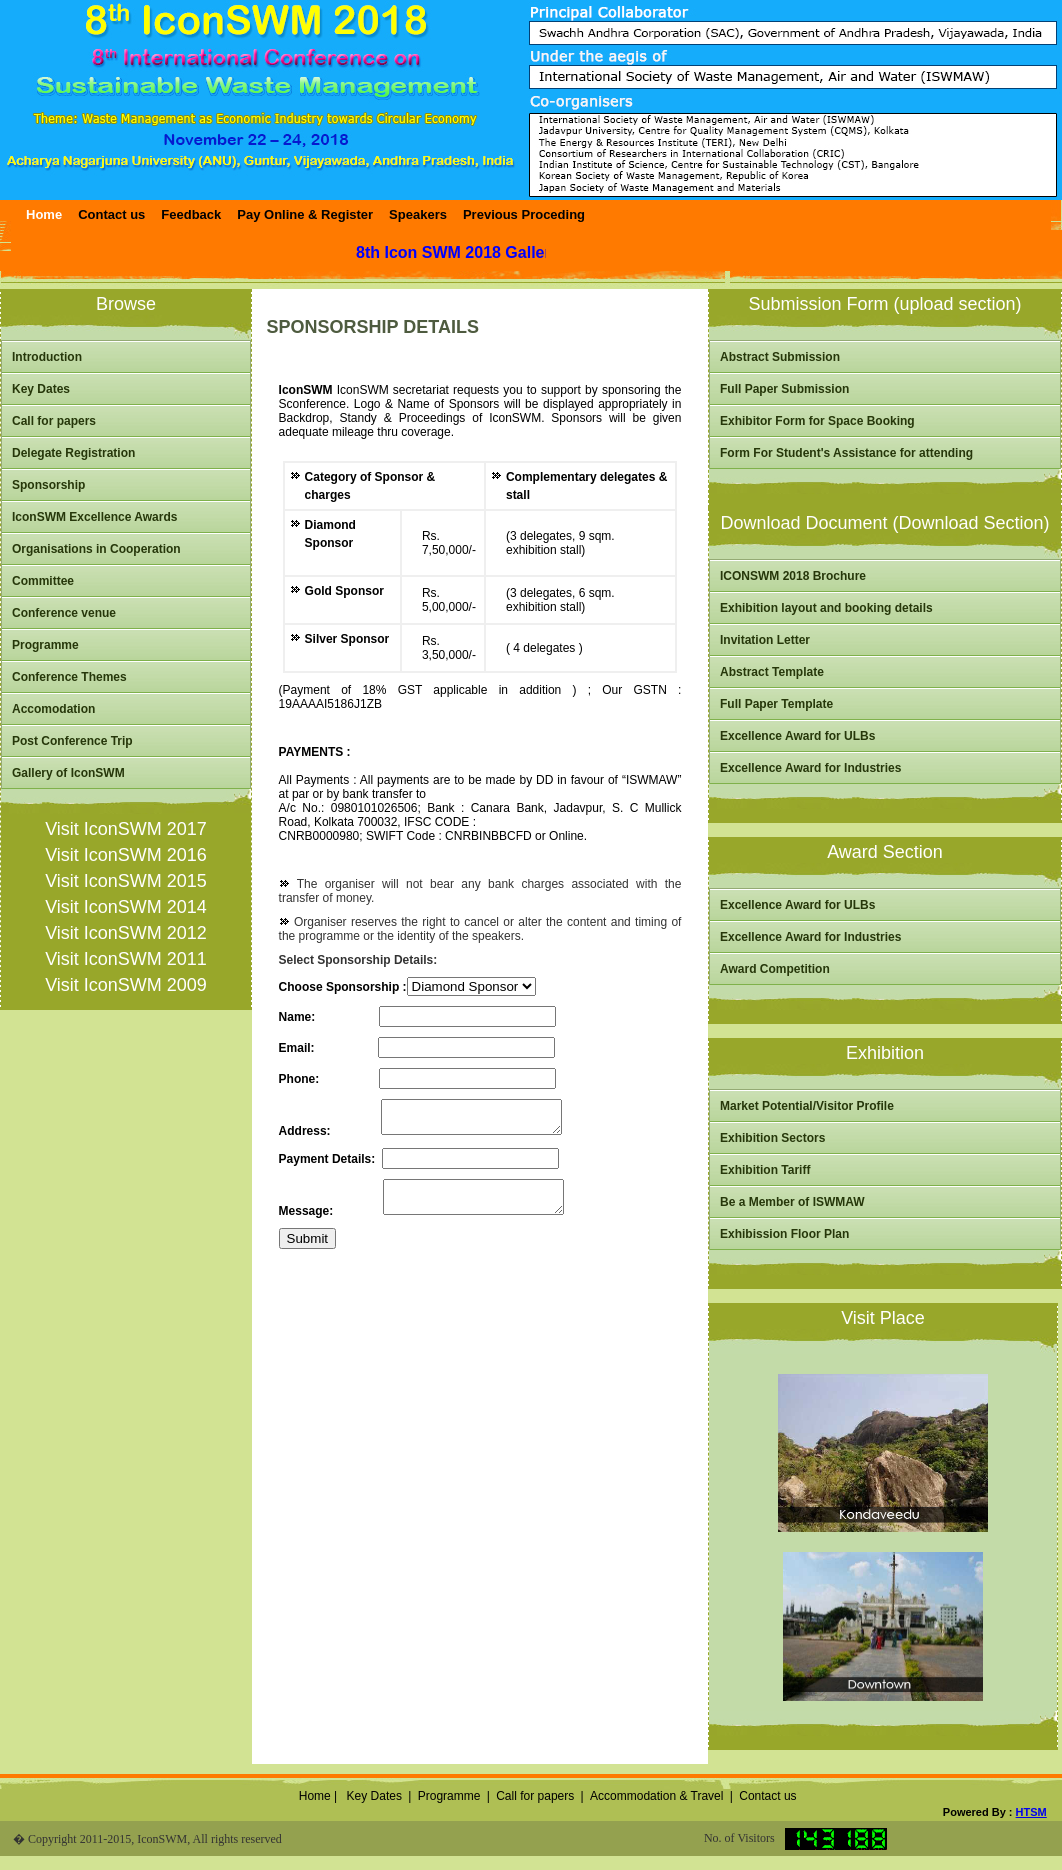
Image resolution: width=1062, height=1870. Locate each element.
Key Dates (41, 389)
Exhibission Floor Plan (784, 1234)
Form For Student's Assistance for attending (846, 453)
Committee (43, 581)
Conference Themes (69, 677)
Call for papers (54, 421)
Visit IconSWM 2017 (126, 829)
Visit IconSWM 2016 (126, 855)
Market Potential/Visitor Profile (807, 1106)
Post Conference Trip (72, 741)
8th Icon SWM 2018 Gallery (464, 252)
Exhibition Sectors (772, 1138)
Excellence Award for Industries (810, 768)
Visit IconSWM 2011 (126, 959)
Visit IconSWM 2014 (126, 907)
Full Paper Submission (784, 389)
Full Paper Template (776, 704)
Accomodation (53, 709)
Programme (45, 645)
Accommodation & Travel (656, 1796)
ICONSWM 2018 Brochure (793, 576)
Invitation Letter (765, 640)
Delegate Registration (73, 453)
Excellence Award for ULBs (797, 736)
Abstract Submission (780, 357)
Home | (316, 1796)
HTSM (1031, 1812)
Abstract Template (772, 672)
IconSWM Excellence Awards (94, 517)
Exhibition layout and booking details (826, 608)
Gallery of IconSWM (68, 773)
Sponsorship (48, 485)
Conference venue (64, 613)
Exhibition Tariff (765, 1170)
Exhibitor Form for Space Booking (817, 421)
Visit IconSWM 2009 (126, 985)
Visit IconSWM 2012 (126, 933)
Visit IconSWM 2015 (126, 881)
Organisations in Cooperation (96, 549)
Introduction (47, 357)
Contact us (767, 1796)
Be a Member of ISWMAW (792, 1202)
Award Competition (775, 969)
